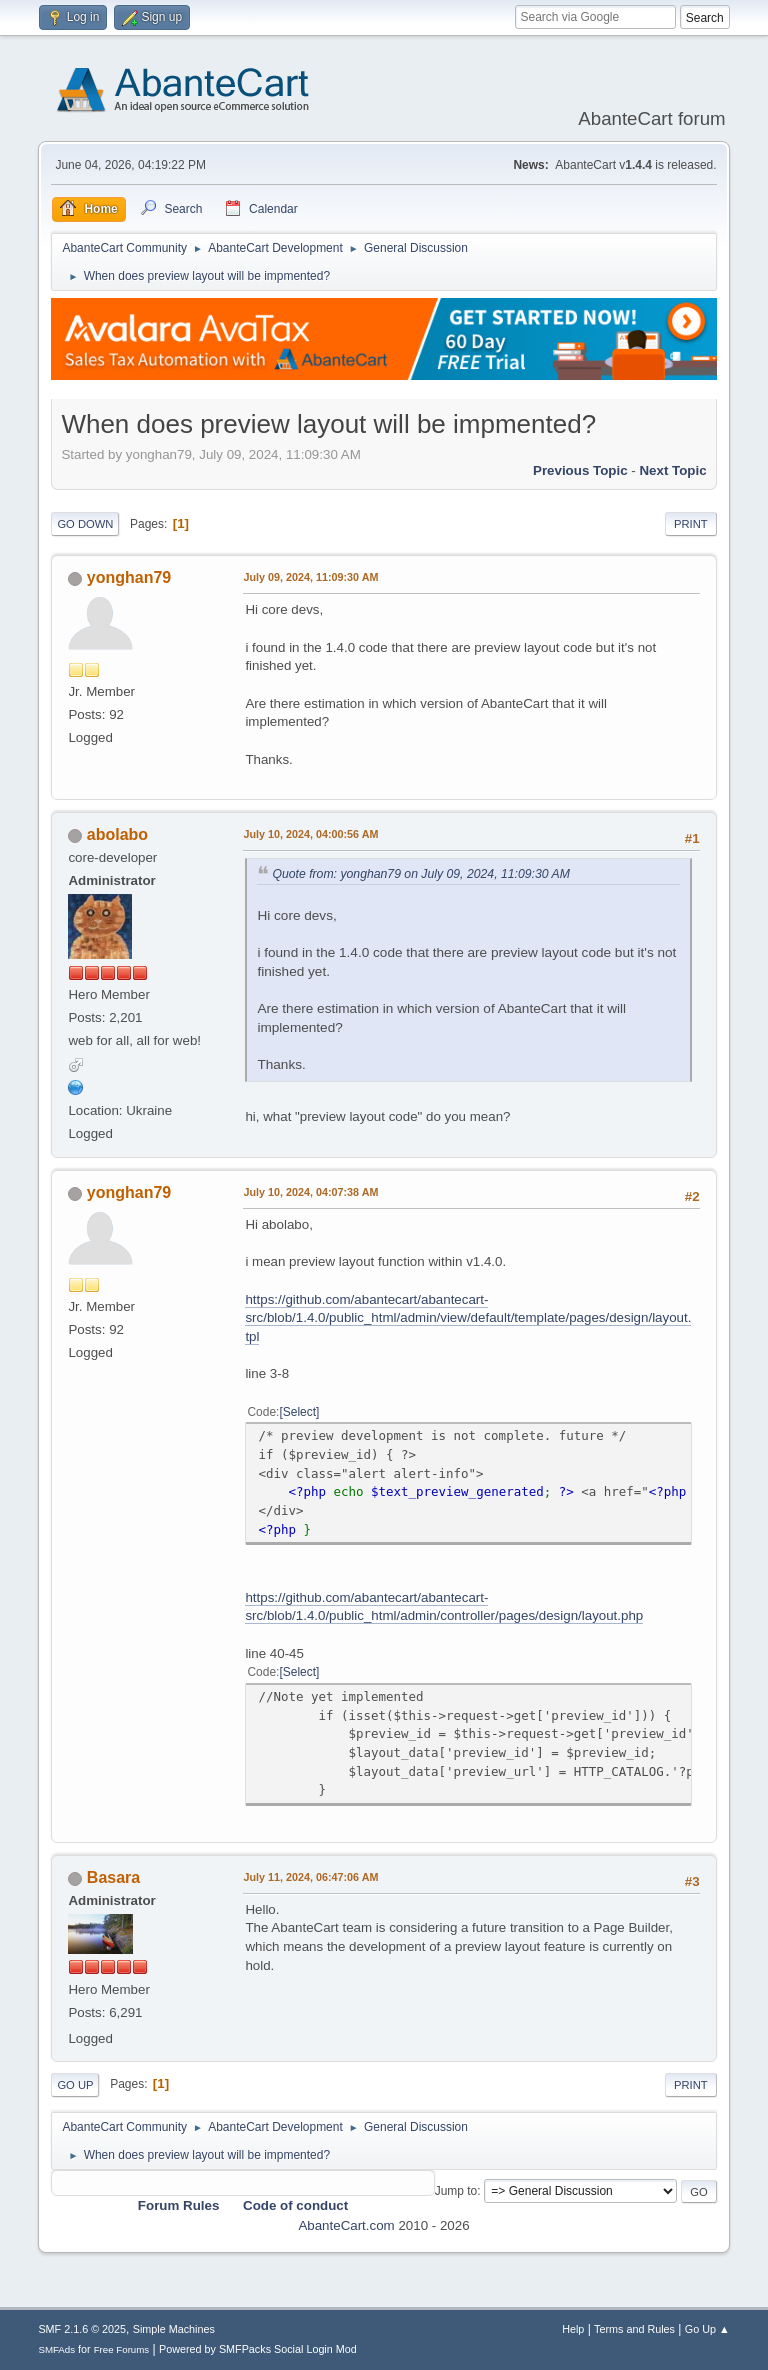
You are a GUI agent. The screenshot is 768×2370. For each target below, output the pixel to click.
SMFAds (56, 2349)
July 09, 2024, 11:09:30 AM (310, 577)
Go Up (75, 2085)
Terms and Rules (634, 2329)
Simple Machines (174, 2329)
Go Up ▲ (707, 2329)
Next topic (672, 470)
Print (691, 524)
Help (573, 2329)
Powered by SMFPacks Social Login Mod (258, 2349)
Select (299, 1412)
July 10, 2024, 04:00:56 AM (310, 834)
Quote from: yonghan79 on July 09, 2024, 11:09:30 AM (420, 874)
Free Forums (122, 2349)
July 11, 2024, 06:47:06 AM (310, 1877)
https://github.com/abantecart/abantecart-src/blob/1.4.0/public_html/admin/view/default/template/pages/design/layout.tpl (468, 1318)
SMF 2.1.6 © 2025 (82, 2329)
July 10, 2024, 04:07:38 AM (310, 1192)
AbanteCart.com (346, 2225)
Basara (113, 1877)
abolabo (117, 834)
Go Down (85, 524)
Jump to (456, 2191)
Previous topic (580, 470)
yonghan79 (129, 577)
